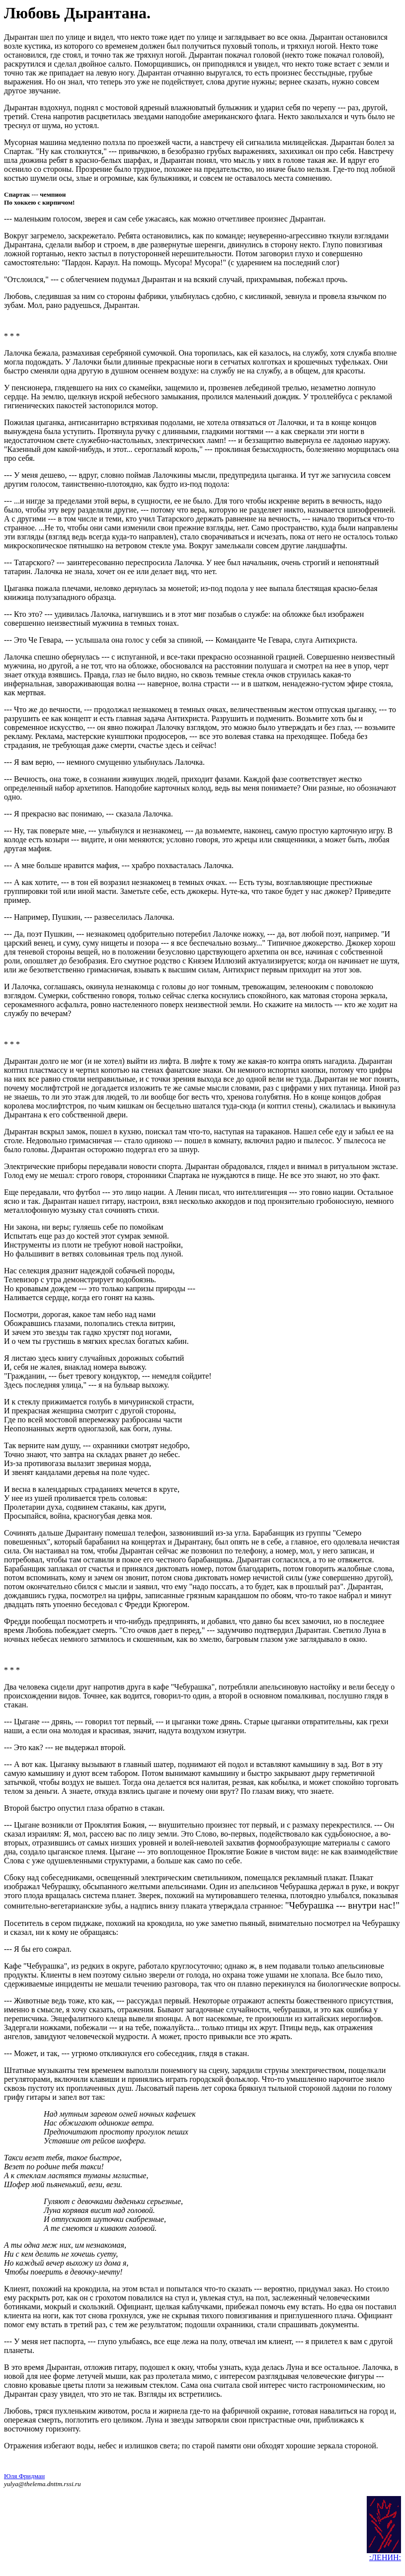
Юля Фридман (24, 2482)
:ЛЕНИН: (385, 2563)
